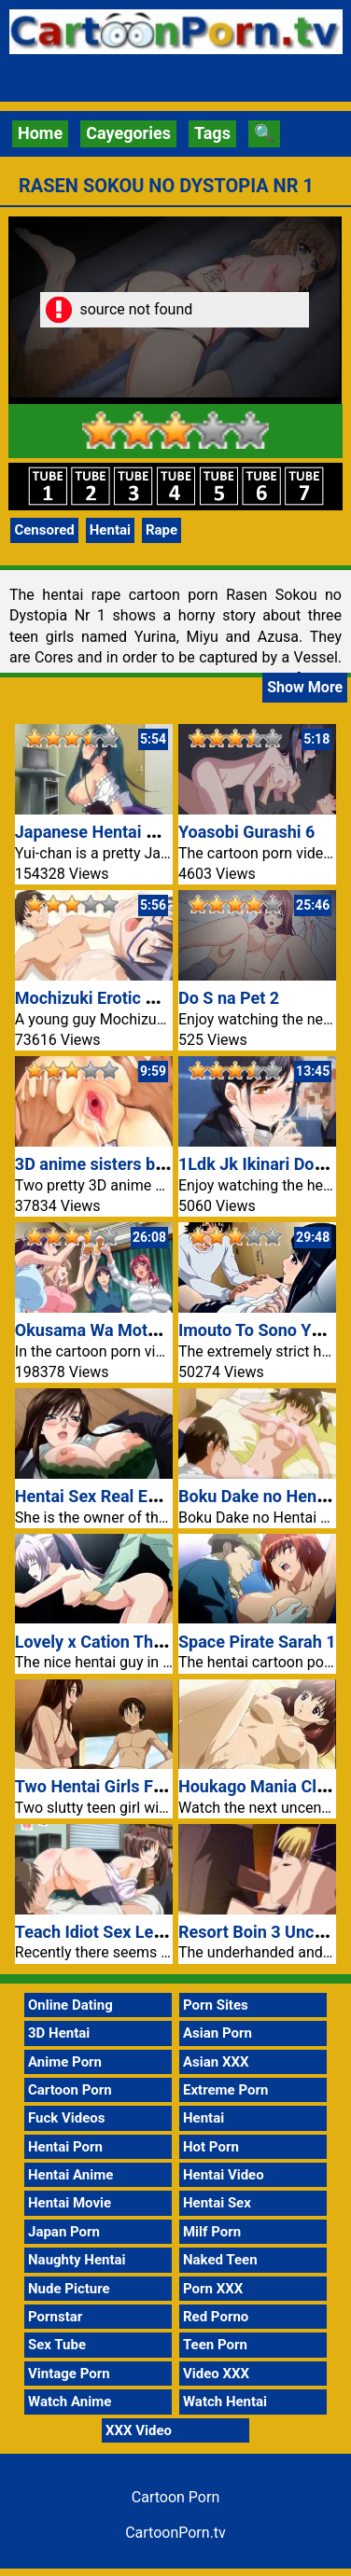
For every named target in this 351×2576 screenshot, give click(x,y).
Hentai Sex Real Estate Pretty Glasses (157, 1496)
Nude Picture (69, 2288)
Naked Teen (220, 2259)
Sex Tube (57, 2344)
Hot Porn (211, 2146)
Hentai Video (223, 2174)
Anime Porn (65, 2062)
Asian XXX (215, 2062)
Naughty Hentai (77, 2259)
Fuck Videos (66, 2118)
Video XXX (216, 2373)
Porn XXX (213, 2288)
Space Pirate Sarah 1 (257, 1641)
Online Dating (70, 2005)
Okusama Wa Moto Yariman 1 (126, 1330)
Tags (212, 133)
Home (40, 133)
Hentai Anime (70, 2174)
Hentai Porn (65, 2146)
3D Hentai (59, 2033)
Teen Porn (215, 2344)
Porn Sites (215, 2005)
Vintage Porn (69, 2373)
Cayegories (128, 133)
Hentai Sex (217, 2202)
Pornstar (55, 2316)
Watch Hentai (225, 2401)
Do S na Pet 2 (228, 998)
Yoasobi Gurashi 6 (246, 832)
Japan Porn (64, 2231)
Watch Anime (69, 2401)
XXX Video (138, 2430)
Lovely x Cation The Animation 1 (136, 1641)
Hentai (110, 530)
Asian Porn (217, 2033)
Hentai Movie (69, 2202)
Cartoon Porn (70, 2090)
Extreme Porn (225, 2090)
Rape (161, 530)
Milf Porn (212, 2231)
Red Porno (215, 2316)
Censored (44, 530)
